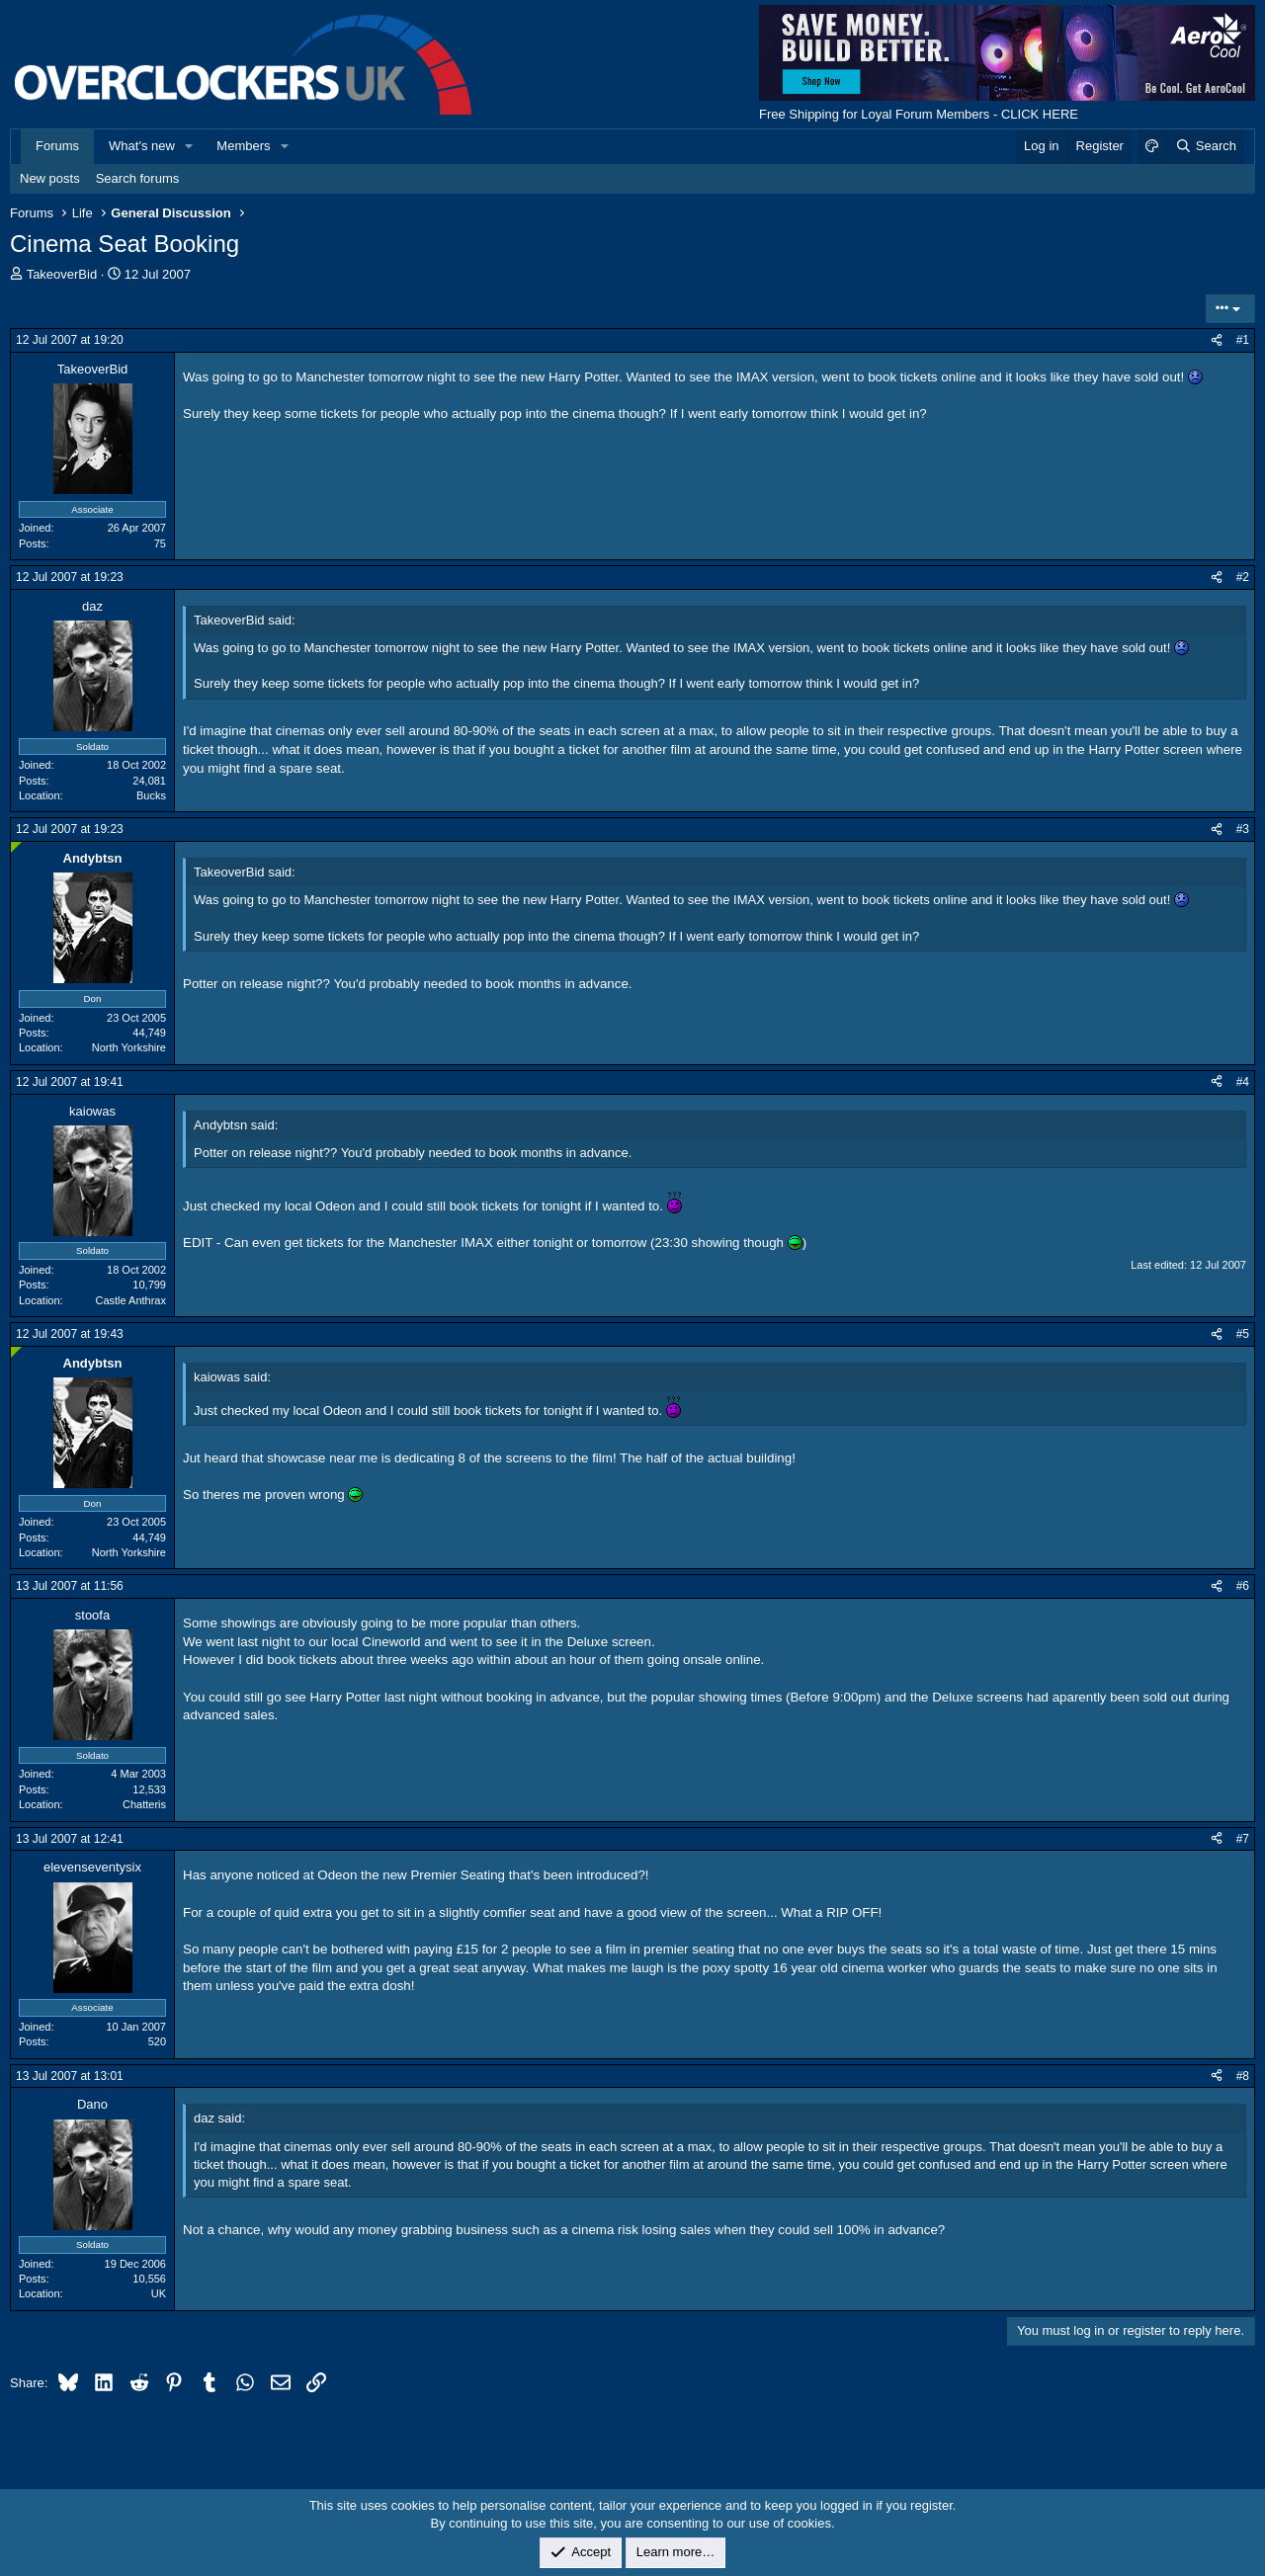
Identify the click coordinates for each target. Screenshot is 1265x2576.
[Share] (1216, 340)
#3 (1242, 829)
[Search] (1205, 146)
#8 (1242, 2076)
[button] (190, 146)
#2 (1242, 577)
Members (243, 145)
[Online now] (16, 847)
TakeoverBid (62, 274)
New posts (50, 178)
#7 (1242, 1839)
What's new (142, 145)
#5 (1242, 1334)
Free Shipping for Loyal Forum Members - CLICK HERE (918, 114)
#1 (1242, 340)
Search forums (138, 178)
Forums (57, 145)
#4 (1242, 1082)
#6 (1242, 1586)
